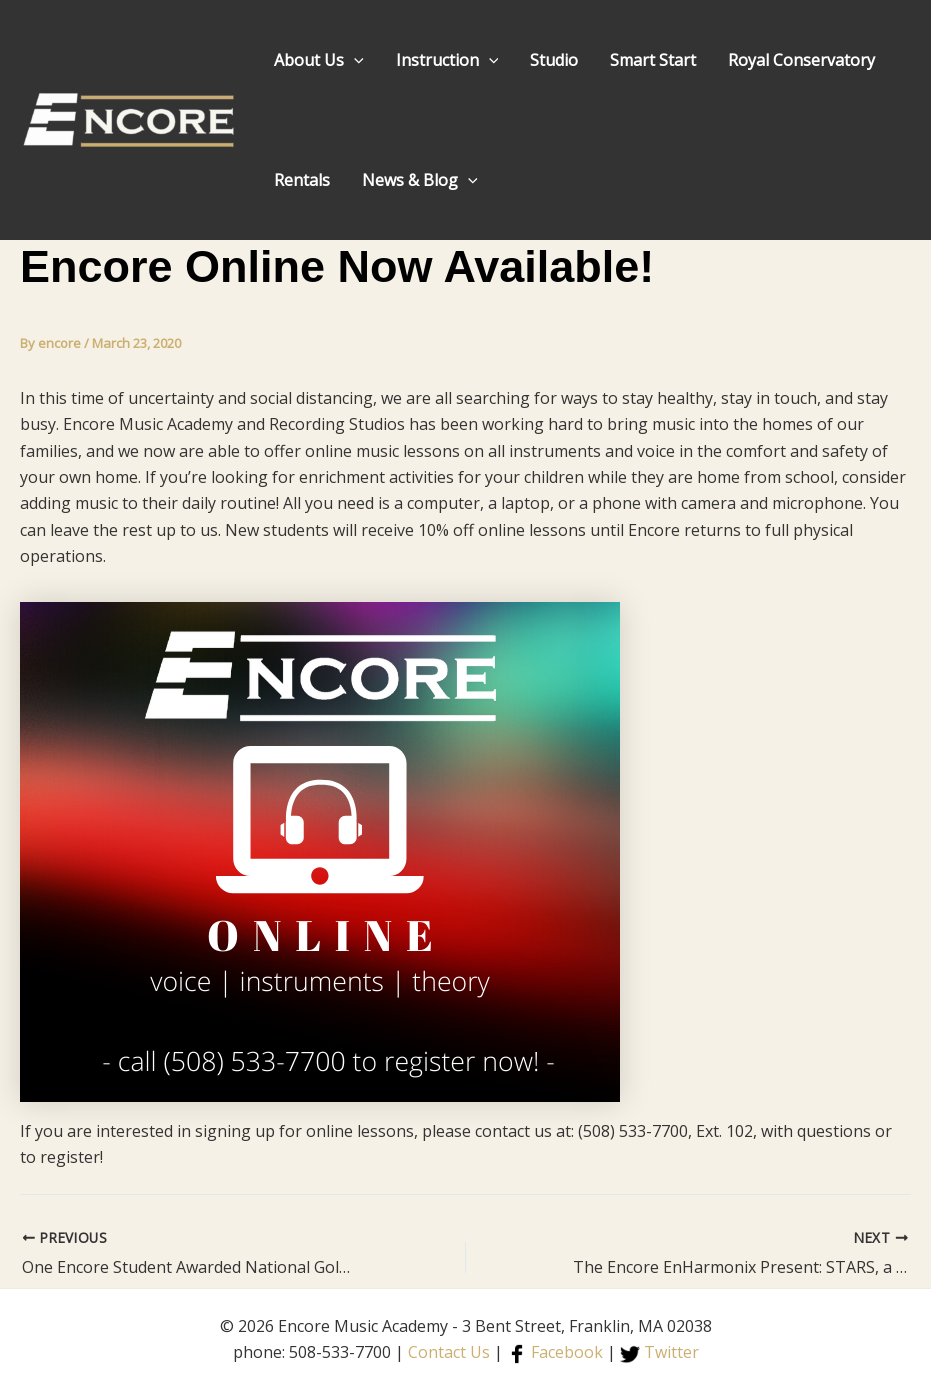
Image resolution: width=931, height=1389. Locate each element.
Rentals (302, 180)
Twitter (659, 1352)
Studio (554, 60)
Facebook (555, 1352)
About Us (319, 60)
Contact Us (449, 1352)
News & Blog (420, 180)
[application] (354, 60)
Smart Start (653, 60)
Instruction (447, 60)
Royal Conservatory (801, 60)
